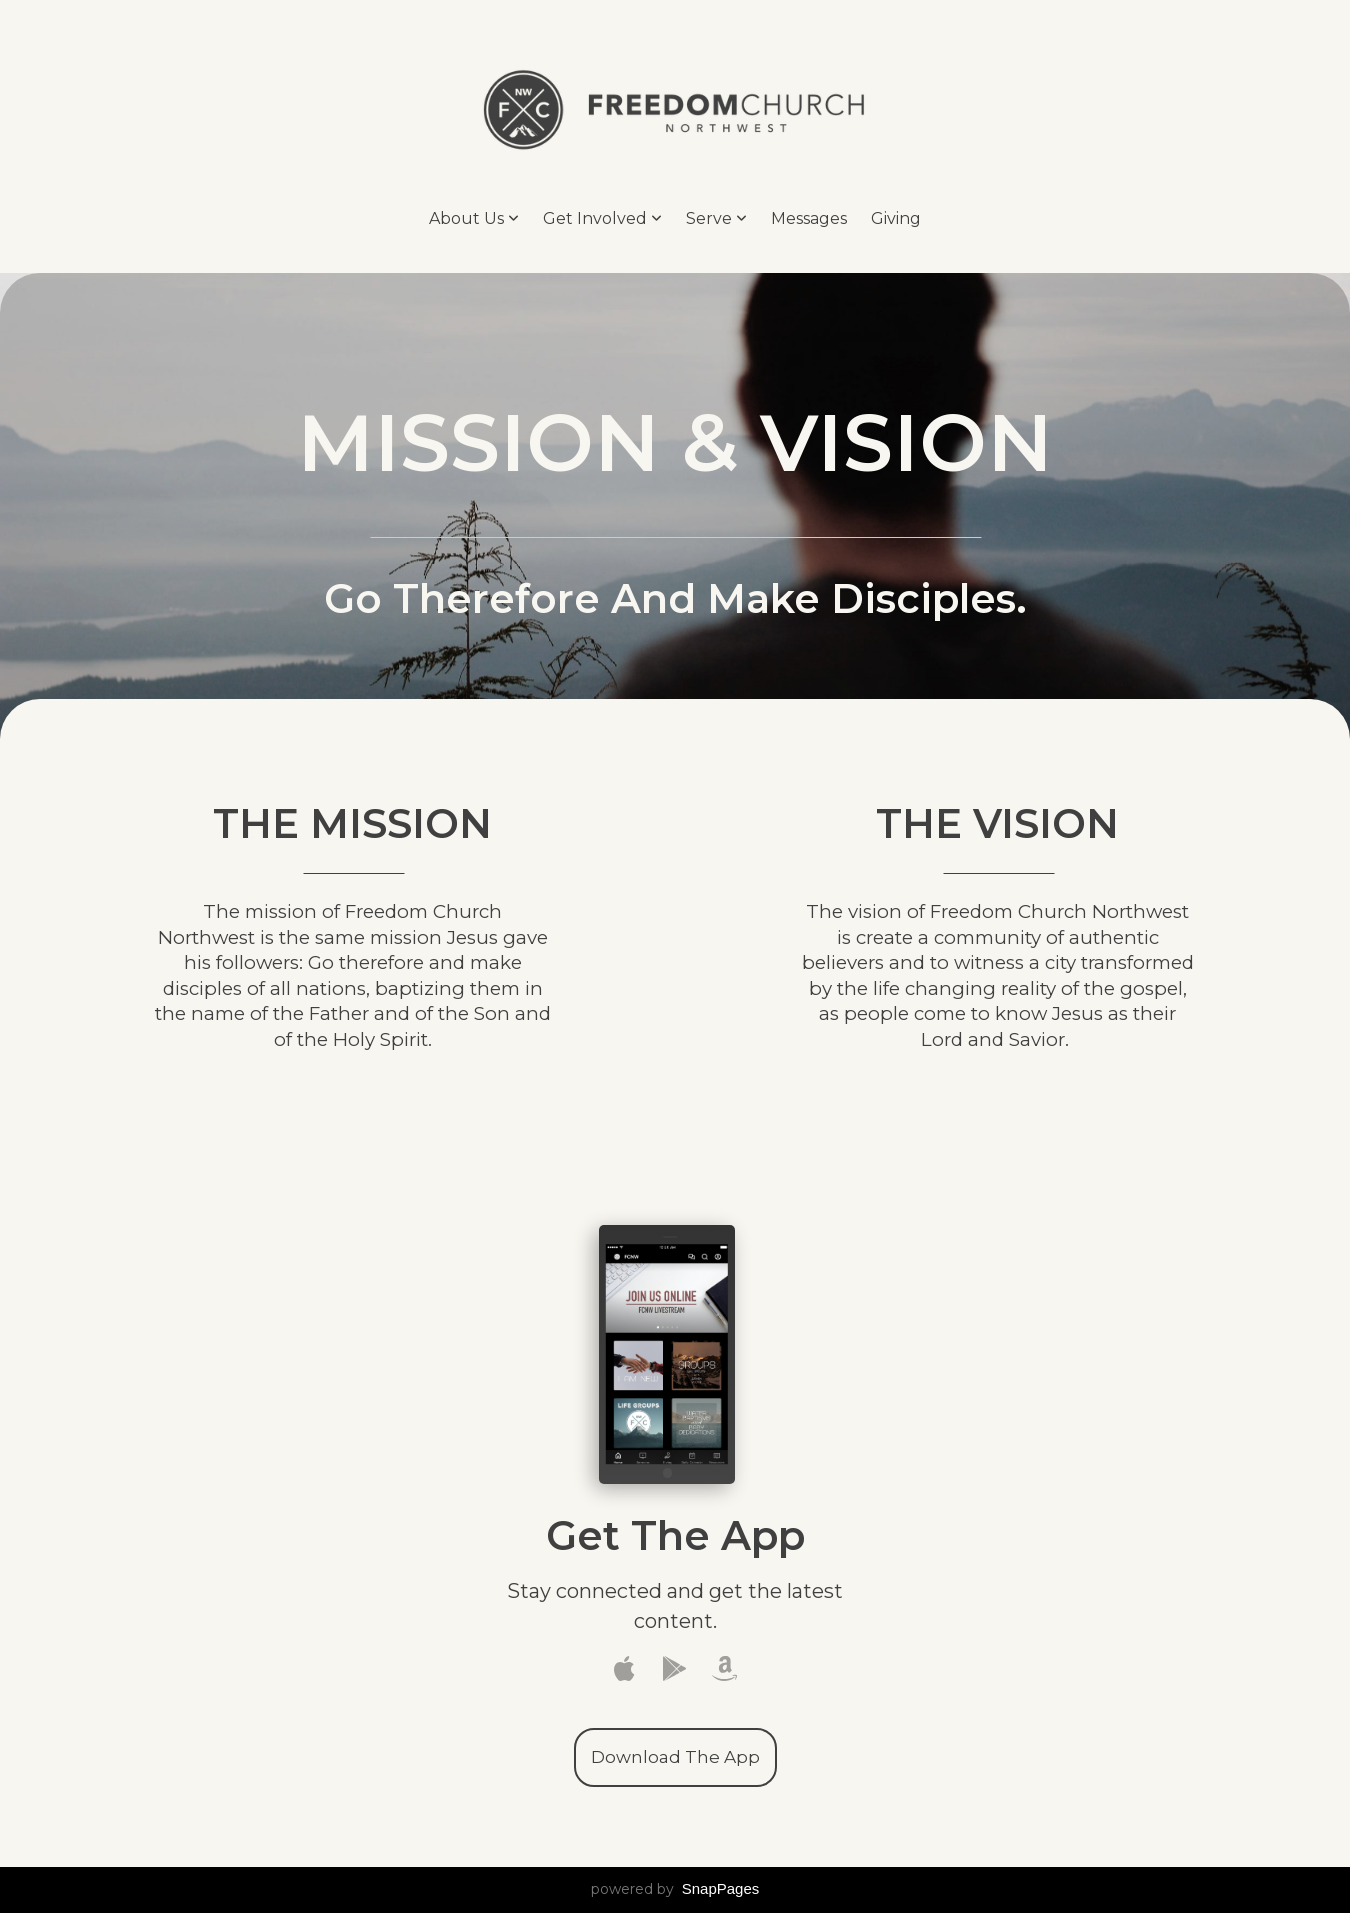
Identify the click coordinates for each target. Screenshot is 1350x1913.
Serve (716, 218)
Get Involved (602, 218)
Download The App (675, 1757)
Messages (809, 218)
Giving (896, 218)
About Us (474, 218)
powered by (675, 1889)
